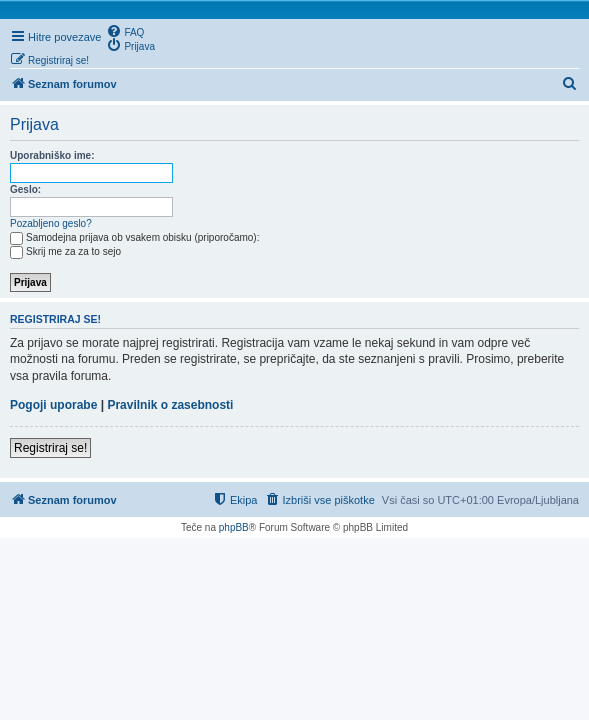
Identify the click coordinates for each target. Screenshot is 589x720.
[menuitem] (125, 31)
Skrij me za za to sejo (65, 251)
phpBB (234, 527)
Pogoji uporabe (53, 405)
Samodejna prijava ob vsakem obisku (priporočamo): (134, 237)
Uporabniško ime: (52, 155)
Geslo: (25, 189)
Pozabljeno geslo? (51, 223)
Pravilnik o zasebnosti (170, 405)
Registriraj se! (50, 448)
